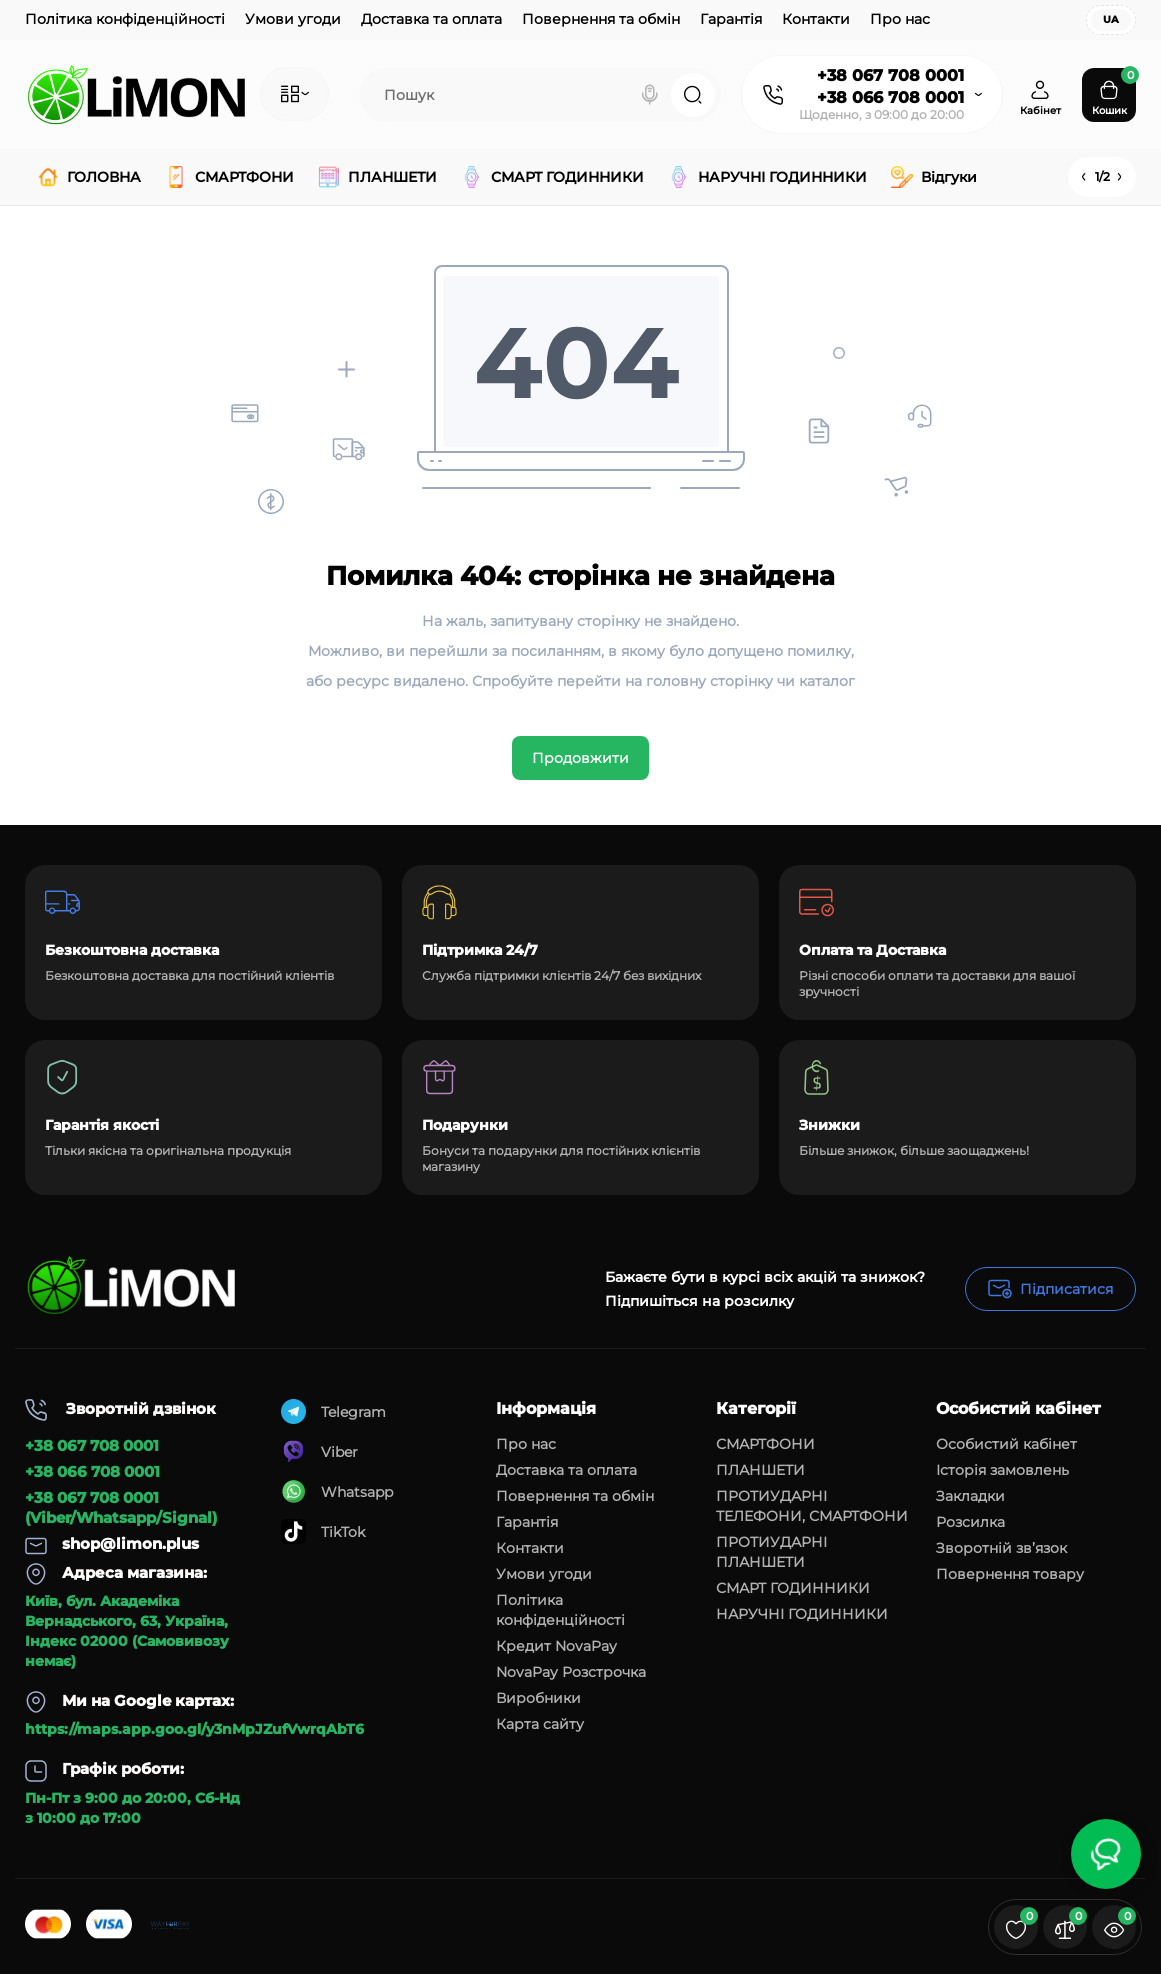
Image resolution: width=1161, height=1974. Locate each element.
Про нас (900, 19)
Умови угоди (293, 19)
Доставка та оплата (431, 19)
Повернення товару (1010, 1574)
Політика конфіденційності (125, 19)
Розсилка (970, 1522)
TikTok (323, 1531)
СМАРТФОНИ (765, 1444)
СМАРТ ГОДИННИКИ (793, 1588)
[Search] (650, 95)
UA (1111, 19)
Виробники (538, 1698)
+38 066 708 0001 (890, 97)
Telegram (333, 1411)
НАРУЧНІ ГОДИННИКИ (802, 1614)
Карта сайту (540, 1724)
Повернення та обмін (601, 19)
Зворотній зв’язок (1001, 1548)
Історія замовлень (1002, 1470)
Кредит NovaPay (556, 1646)
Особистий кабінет (1006, 1444)
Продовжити (580, 758)
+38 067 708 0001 (890, 75)
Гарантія (731, 19)
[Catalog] (294, 94)
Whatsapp (337, 1491)
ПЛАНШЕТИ (760, 1470)
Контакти (816, 19)
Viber (319, 1451)
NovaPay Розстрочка (571, 1672)
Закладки (970, 1496)
